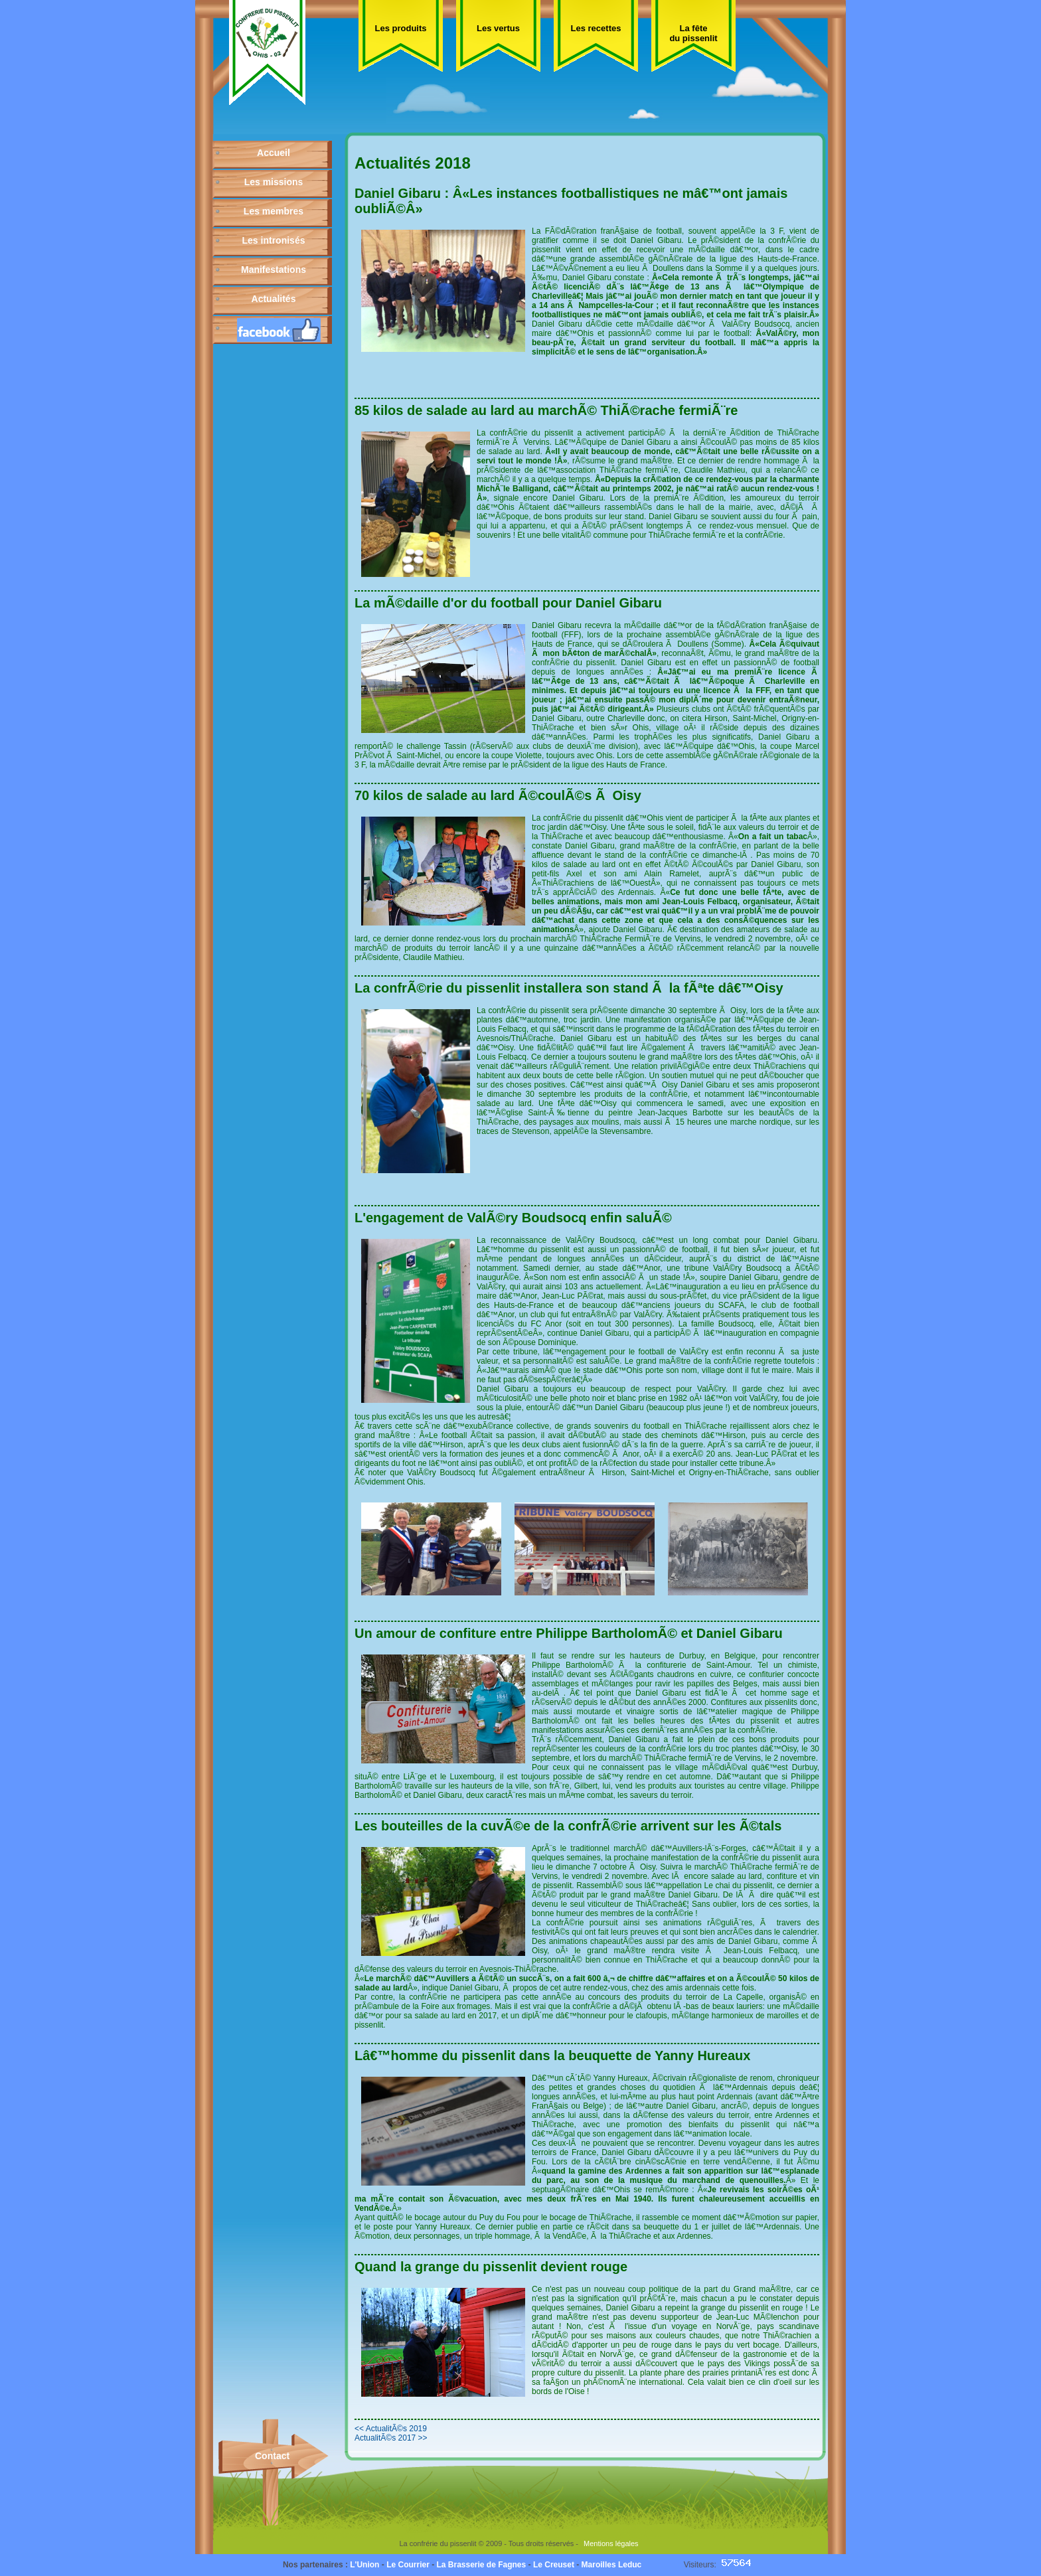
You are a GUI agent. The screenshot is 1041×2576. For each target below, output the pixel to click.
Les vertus (498, 28)
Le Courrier (408, 2564)
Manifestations (273, 269)
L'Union (364, 2564)
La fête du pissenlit (693, 33)
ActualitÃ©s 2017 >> (391, 2438)
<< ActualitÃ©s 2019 (391, 2428)
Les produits (400, 28)
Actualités (274, 298)
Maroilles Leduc (612, 2564)
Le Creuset (553, 2564)
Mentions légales (611, 2543)
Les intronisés (273, 240)
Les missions (273, 182)
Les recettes (596, 28)
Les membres (273, 211)
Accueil (273, 152)
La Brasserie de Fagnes (481, 2564)
